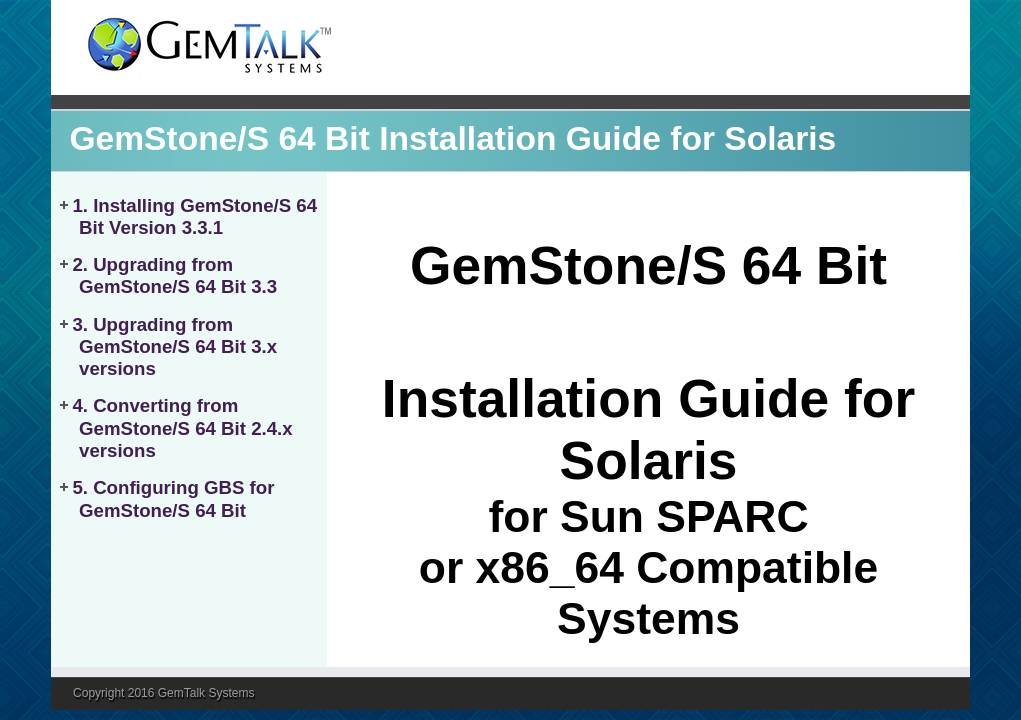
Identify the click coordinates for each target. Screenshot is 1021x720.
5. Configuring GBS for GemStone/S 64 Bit (173, 498)
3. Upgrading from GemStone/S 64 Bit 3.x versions (174, 347)
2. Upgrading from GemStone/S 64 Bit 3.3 (174, 275)
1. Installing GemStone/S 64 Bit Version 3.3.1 (194, 216)
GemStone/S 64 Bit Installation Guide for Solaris (452, 138)
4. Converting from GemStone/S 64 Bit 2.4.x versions (182, 428)
